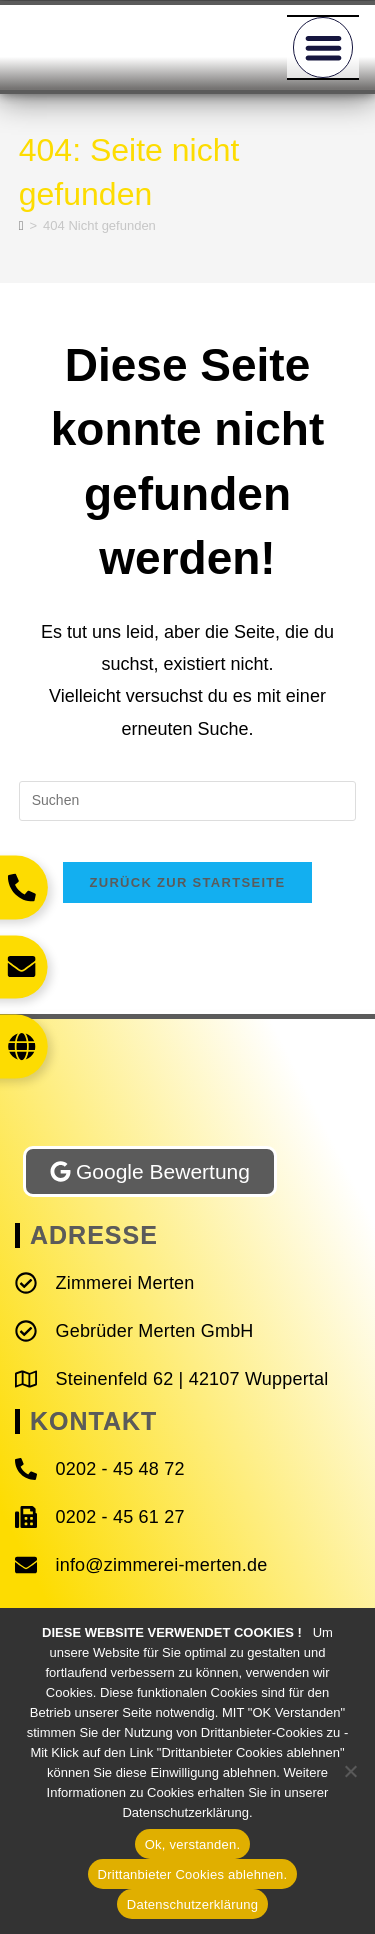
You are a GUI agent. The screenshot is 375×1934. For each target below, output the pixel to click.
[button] (323, 47)
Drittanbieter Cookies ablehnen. (193, 1874)
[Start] (21, 225)
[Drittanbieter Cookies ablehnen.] (350, 1771)
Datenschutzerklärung (192, 1904)
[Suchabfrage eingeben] (188, 801)
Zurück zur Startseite (187, 882)
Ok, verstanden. (193, 1844)
